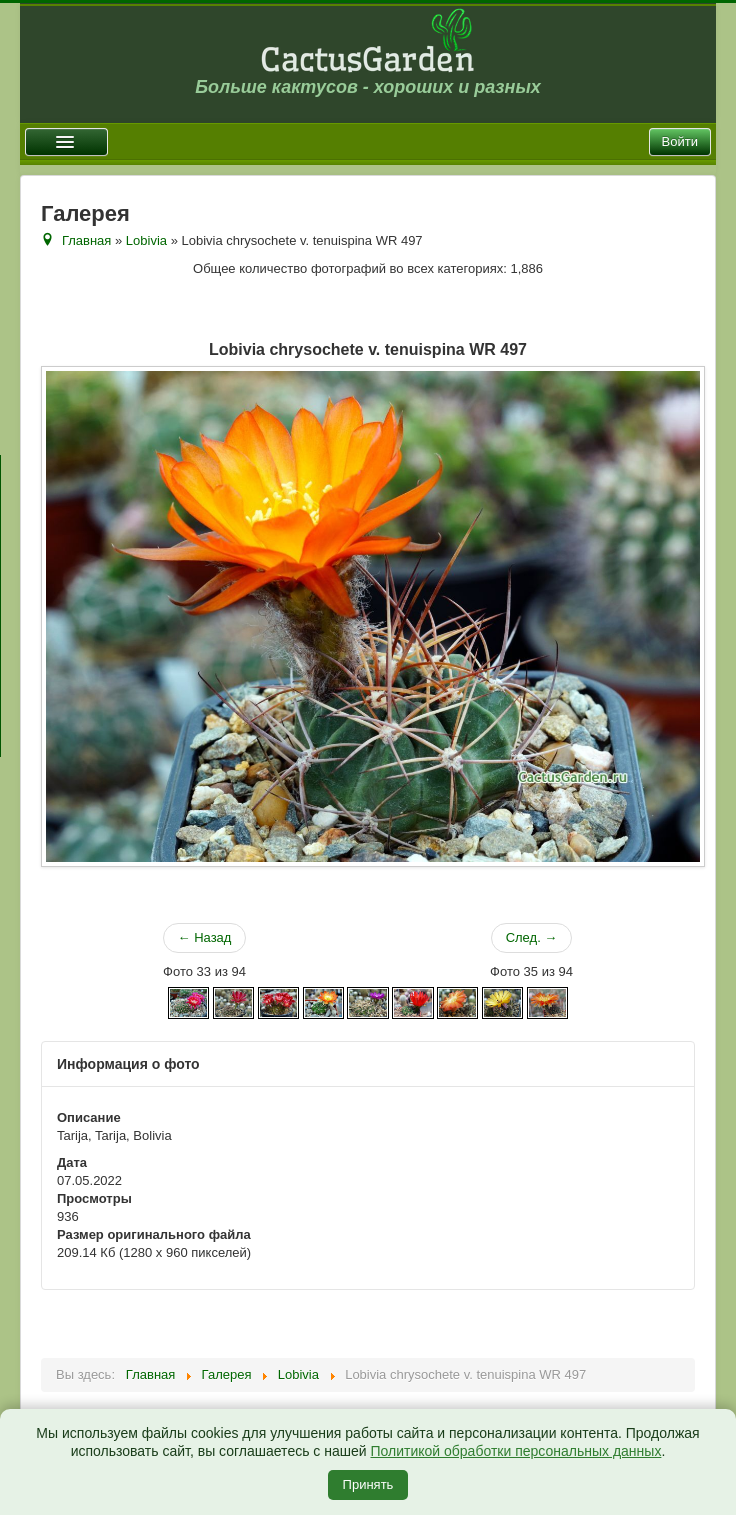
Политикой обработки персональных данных (515, 1451)
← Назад (205, 937)
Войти (680, 141)
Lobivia (146, 240)
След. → (532, 937)
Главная (86, 240)
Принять (368, 1484)
